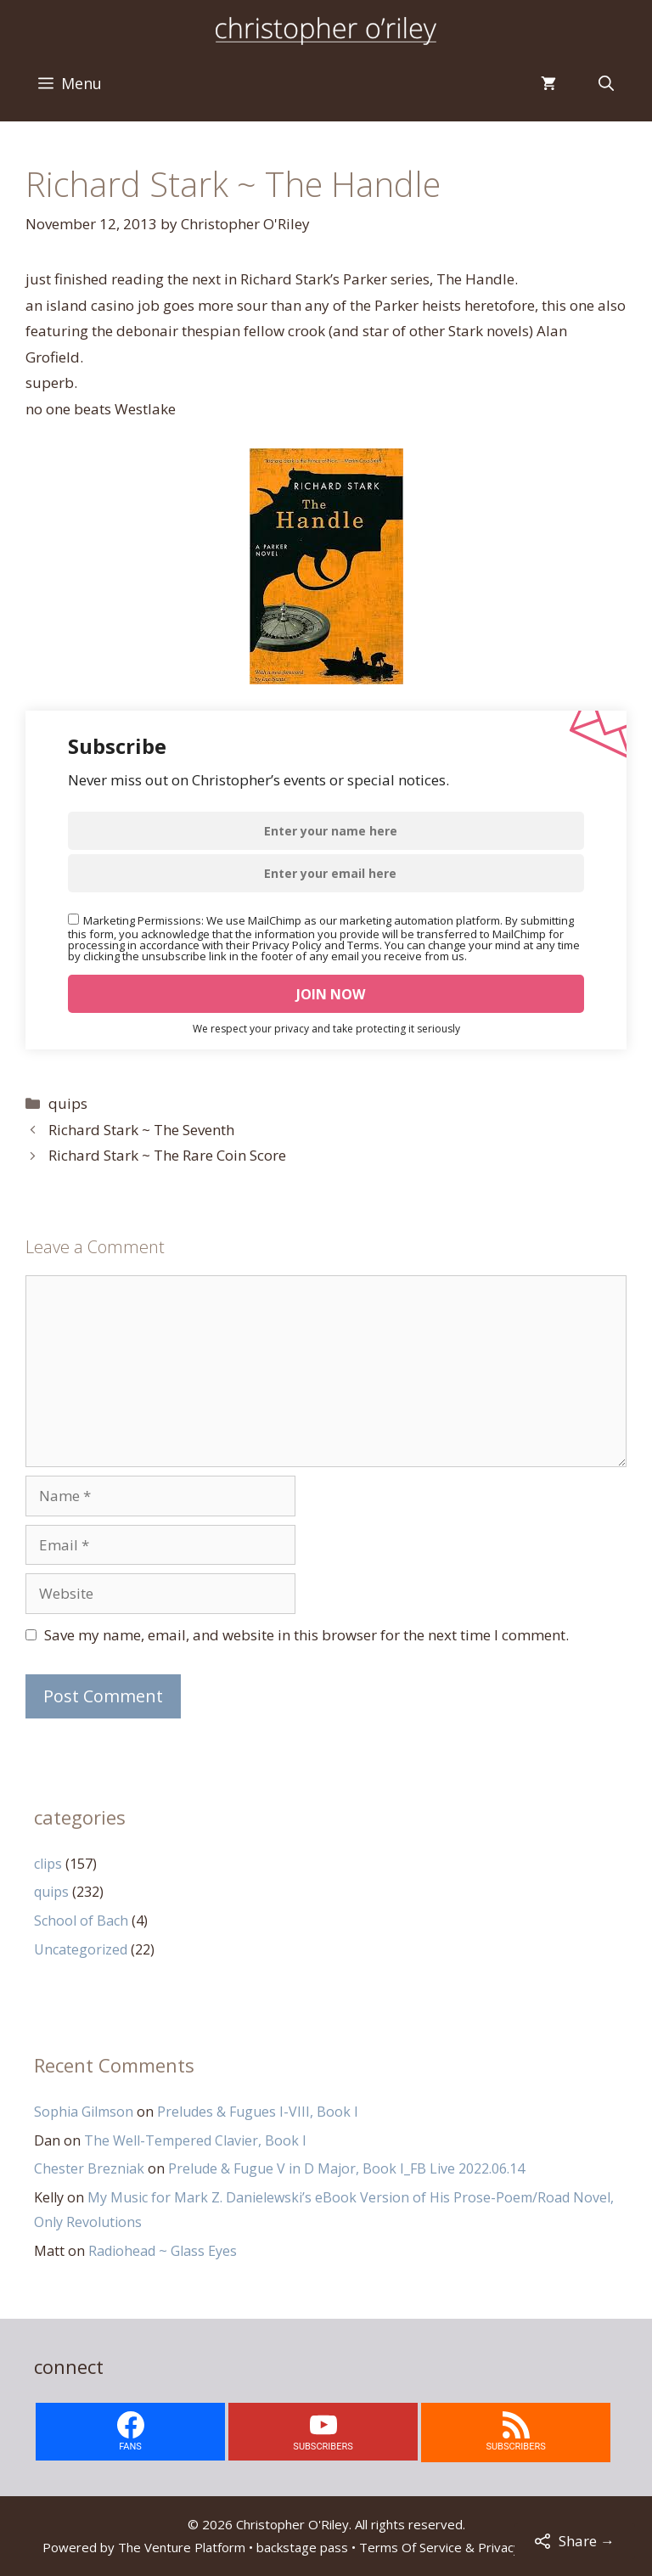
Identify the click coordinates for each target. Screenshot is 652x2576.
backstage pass (302, 2547)
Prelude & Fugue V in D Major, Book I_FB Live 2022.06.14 (346, 2168)
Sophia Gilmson (83, 2111)
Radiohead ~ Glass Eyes (162, 2250)
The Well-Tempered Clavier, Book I (195, 2140)
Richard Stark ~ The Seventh (141, 1129)
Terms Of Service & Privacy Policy (458, 2547)
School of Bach (81, 1920)
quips (67, 1103)
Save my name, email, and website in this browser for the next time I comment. (306, 1635)
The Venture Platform (181, 2547)
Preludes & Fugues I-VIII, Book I (257, 2111)
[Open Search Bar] (606, 83)
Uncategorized (80, 1949)
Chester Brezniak (89, 2168)
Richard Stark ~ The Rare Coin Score (167, 1155)
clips (48, 1863)
